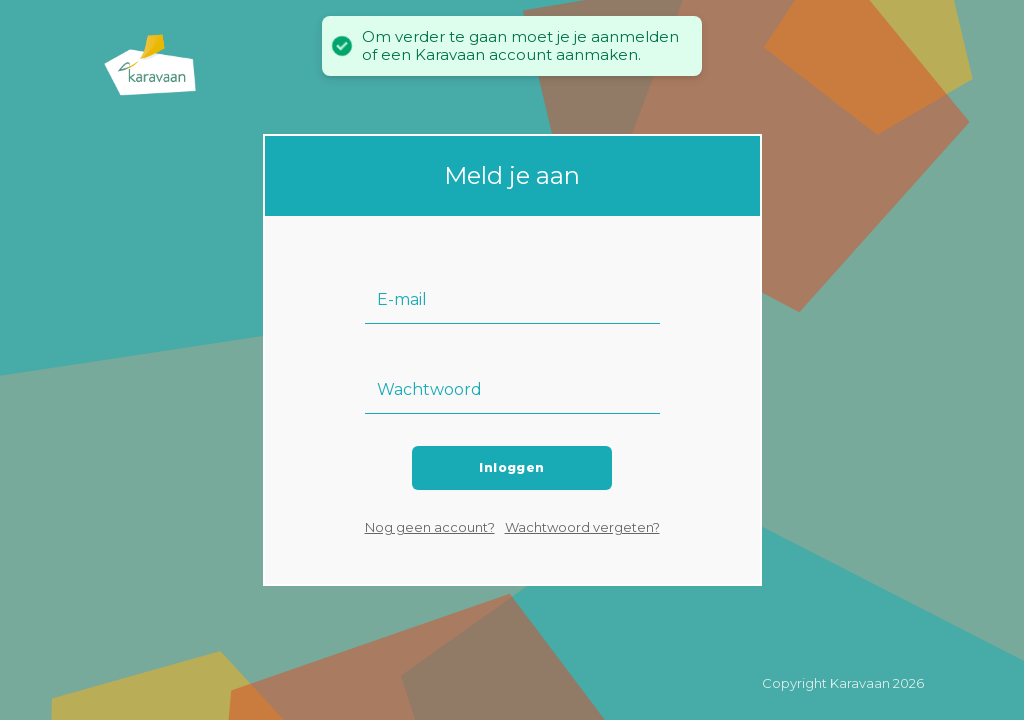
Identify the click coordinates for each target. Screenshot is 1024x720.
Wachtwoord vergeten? (582, 527)
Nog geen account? (430, 527)
